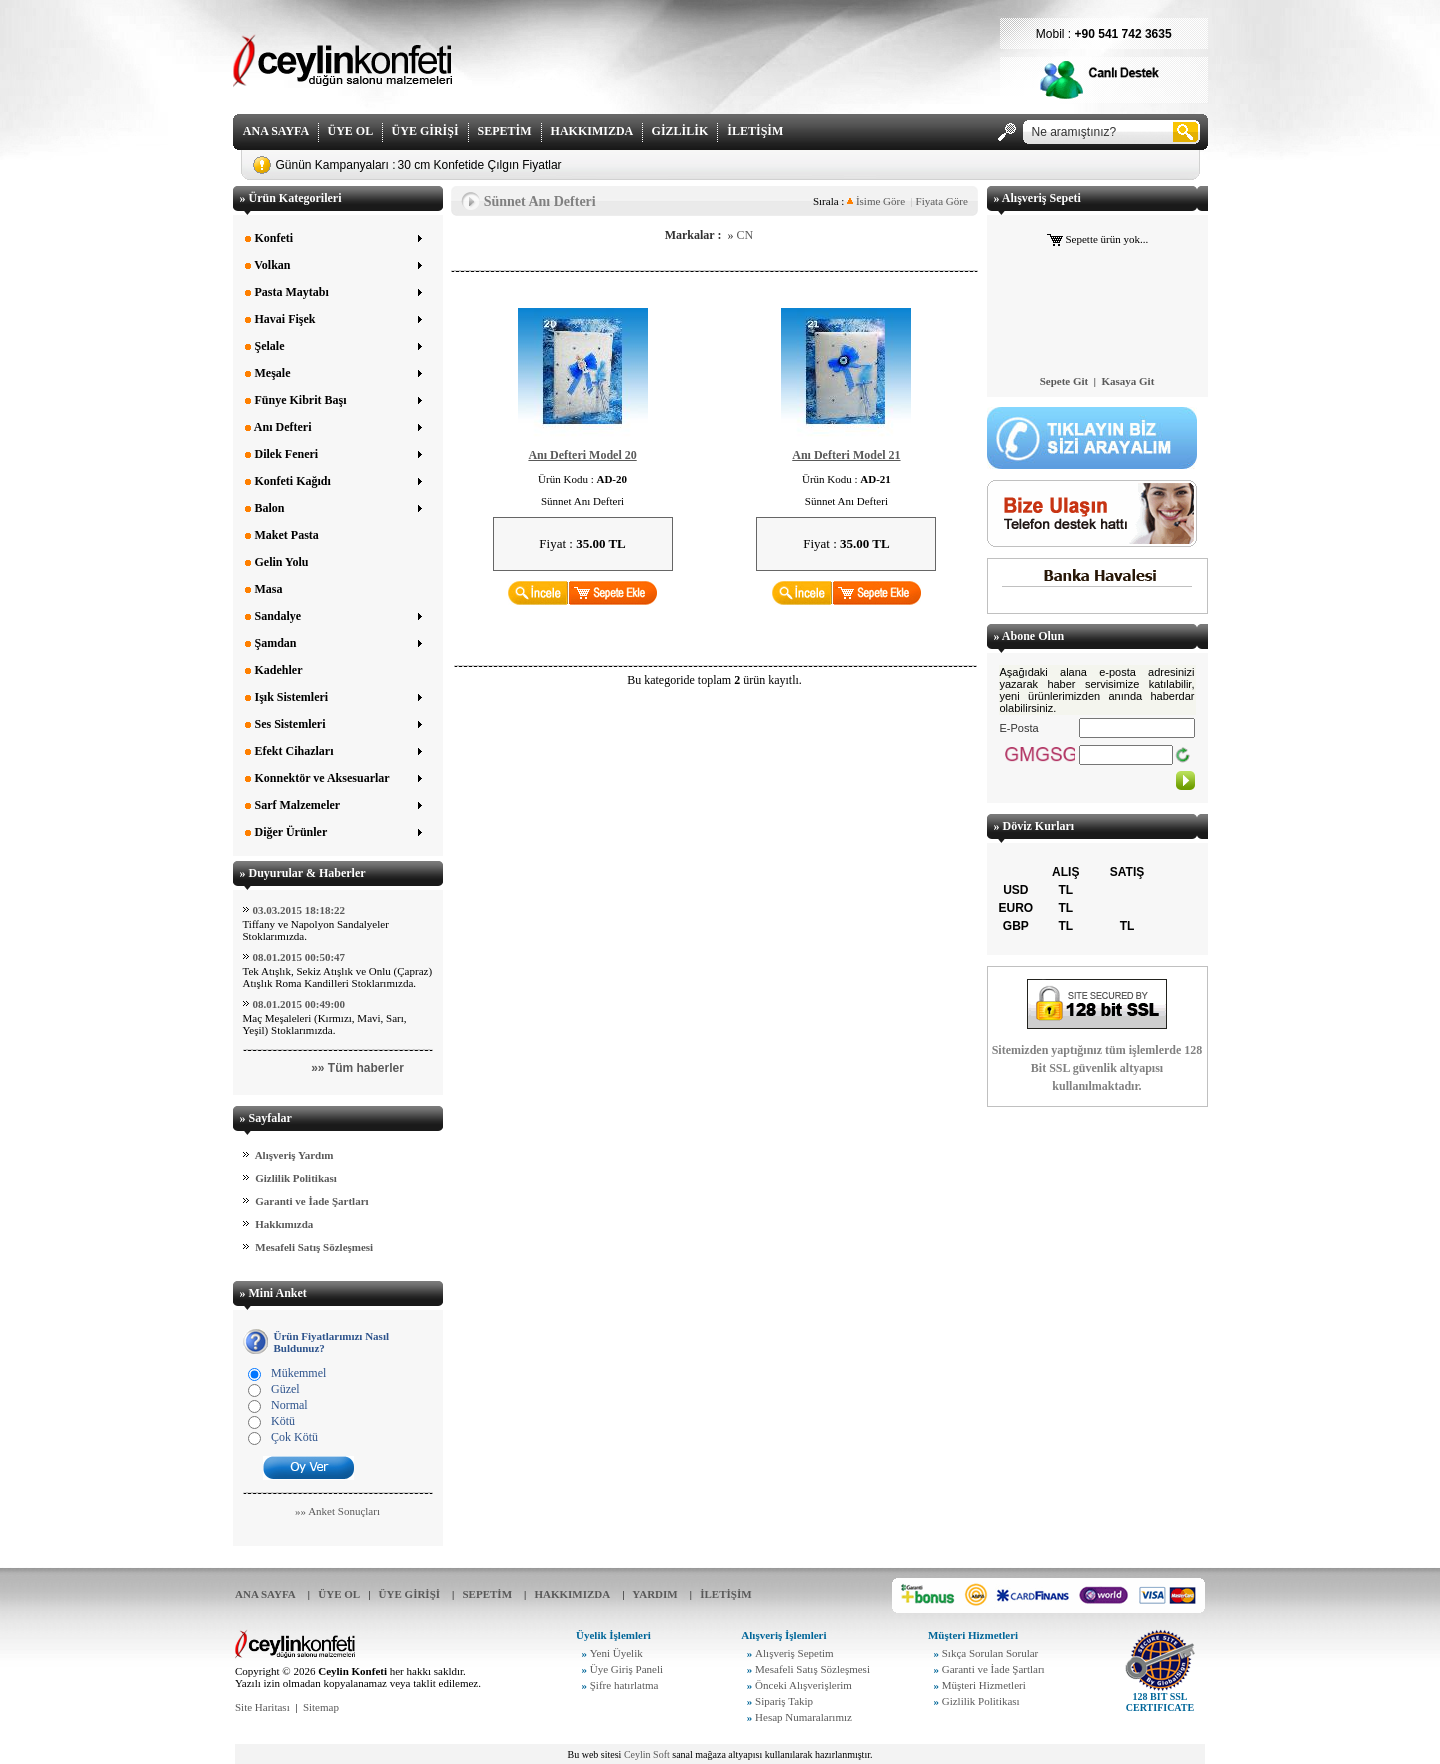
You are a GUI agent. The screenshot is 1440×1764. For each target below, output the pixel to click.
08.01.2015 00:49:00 (299, 1004)
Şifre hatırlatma (624, 1685)
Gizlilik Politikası (296, 1178)
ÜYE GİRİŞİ (425, 131)
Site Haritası (262, 1707)
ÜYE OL (350, 131)
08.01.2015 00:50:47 (299, 957)
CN (744, 235)
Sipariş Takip (784, 1701)
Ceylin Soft (647, 1754)
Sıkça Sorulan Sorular (990, 1653)
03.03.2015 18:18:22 (299, 910)
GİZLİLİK (680, 131)
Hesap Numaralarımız (803, 1717)
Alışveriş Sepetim (794, 1653)
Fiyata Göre (942, 201)
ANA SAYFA (276, 131)
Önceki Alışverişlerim (803, 1685)
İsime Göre (876, 201)
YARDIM (654, 1594)
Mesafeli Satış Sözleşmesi (314, 1247)
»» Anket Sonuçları (337, 1511)
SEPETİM (505, 131)
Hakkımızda (284, 1224)
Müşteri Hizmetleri (984, 1685)
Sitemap (321, 1707)
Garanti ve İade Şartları (311, 1201)
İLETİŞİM (755, 131)
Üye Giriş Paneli (626, 1669)
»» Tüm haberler (357, 1068)
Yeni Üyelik (616, 1653)
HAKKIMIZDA (592, 131)
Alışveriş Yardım (294, 1155)
